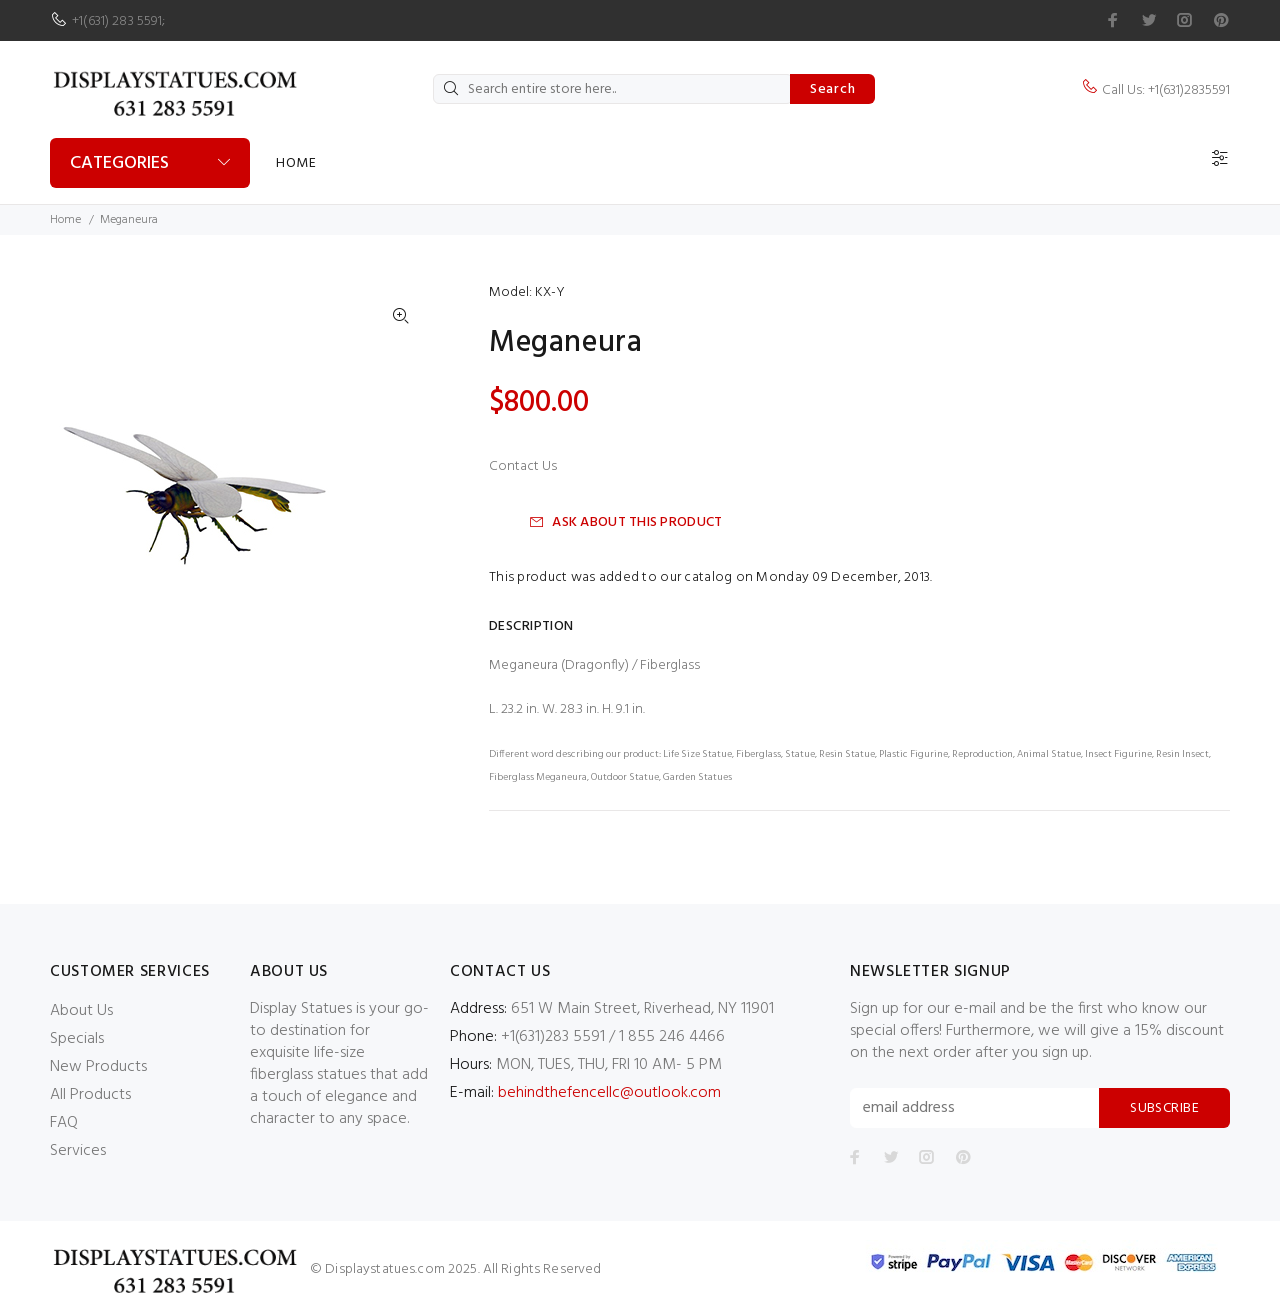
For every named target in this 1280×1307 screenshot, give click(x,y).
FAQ (64, 1123)
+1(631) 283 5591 (117, 21)
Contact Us (523, 467)
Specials (77, 1039)
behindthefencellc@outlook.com (609, 1093)
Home (296, 163)
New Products (98, 1067)
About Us (81, 1011)
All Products (90, 1095)
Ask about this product (625, 522)
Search (832, 89)
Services (78, 1151)
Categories (119, 163)
